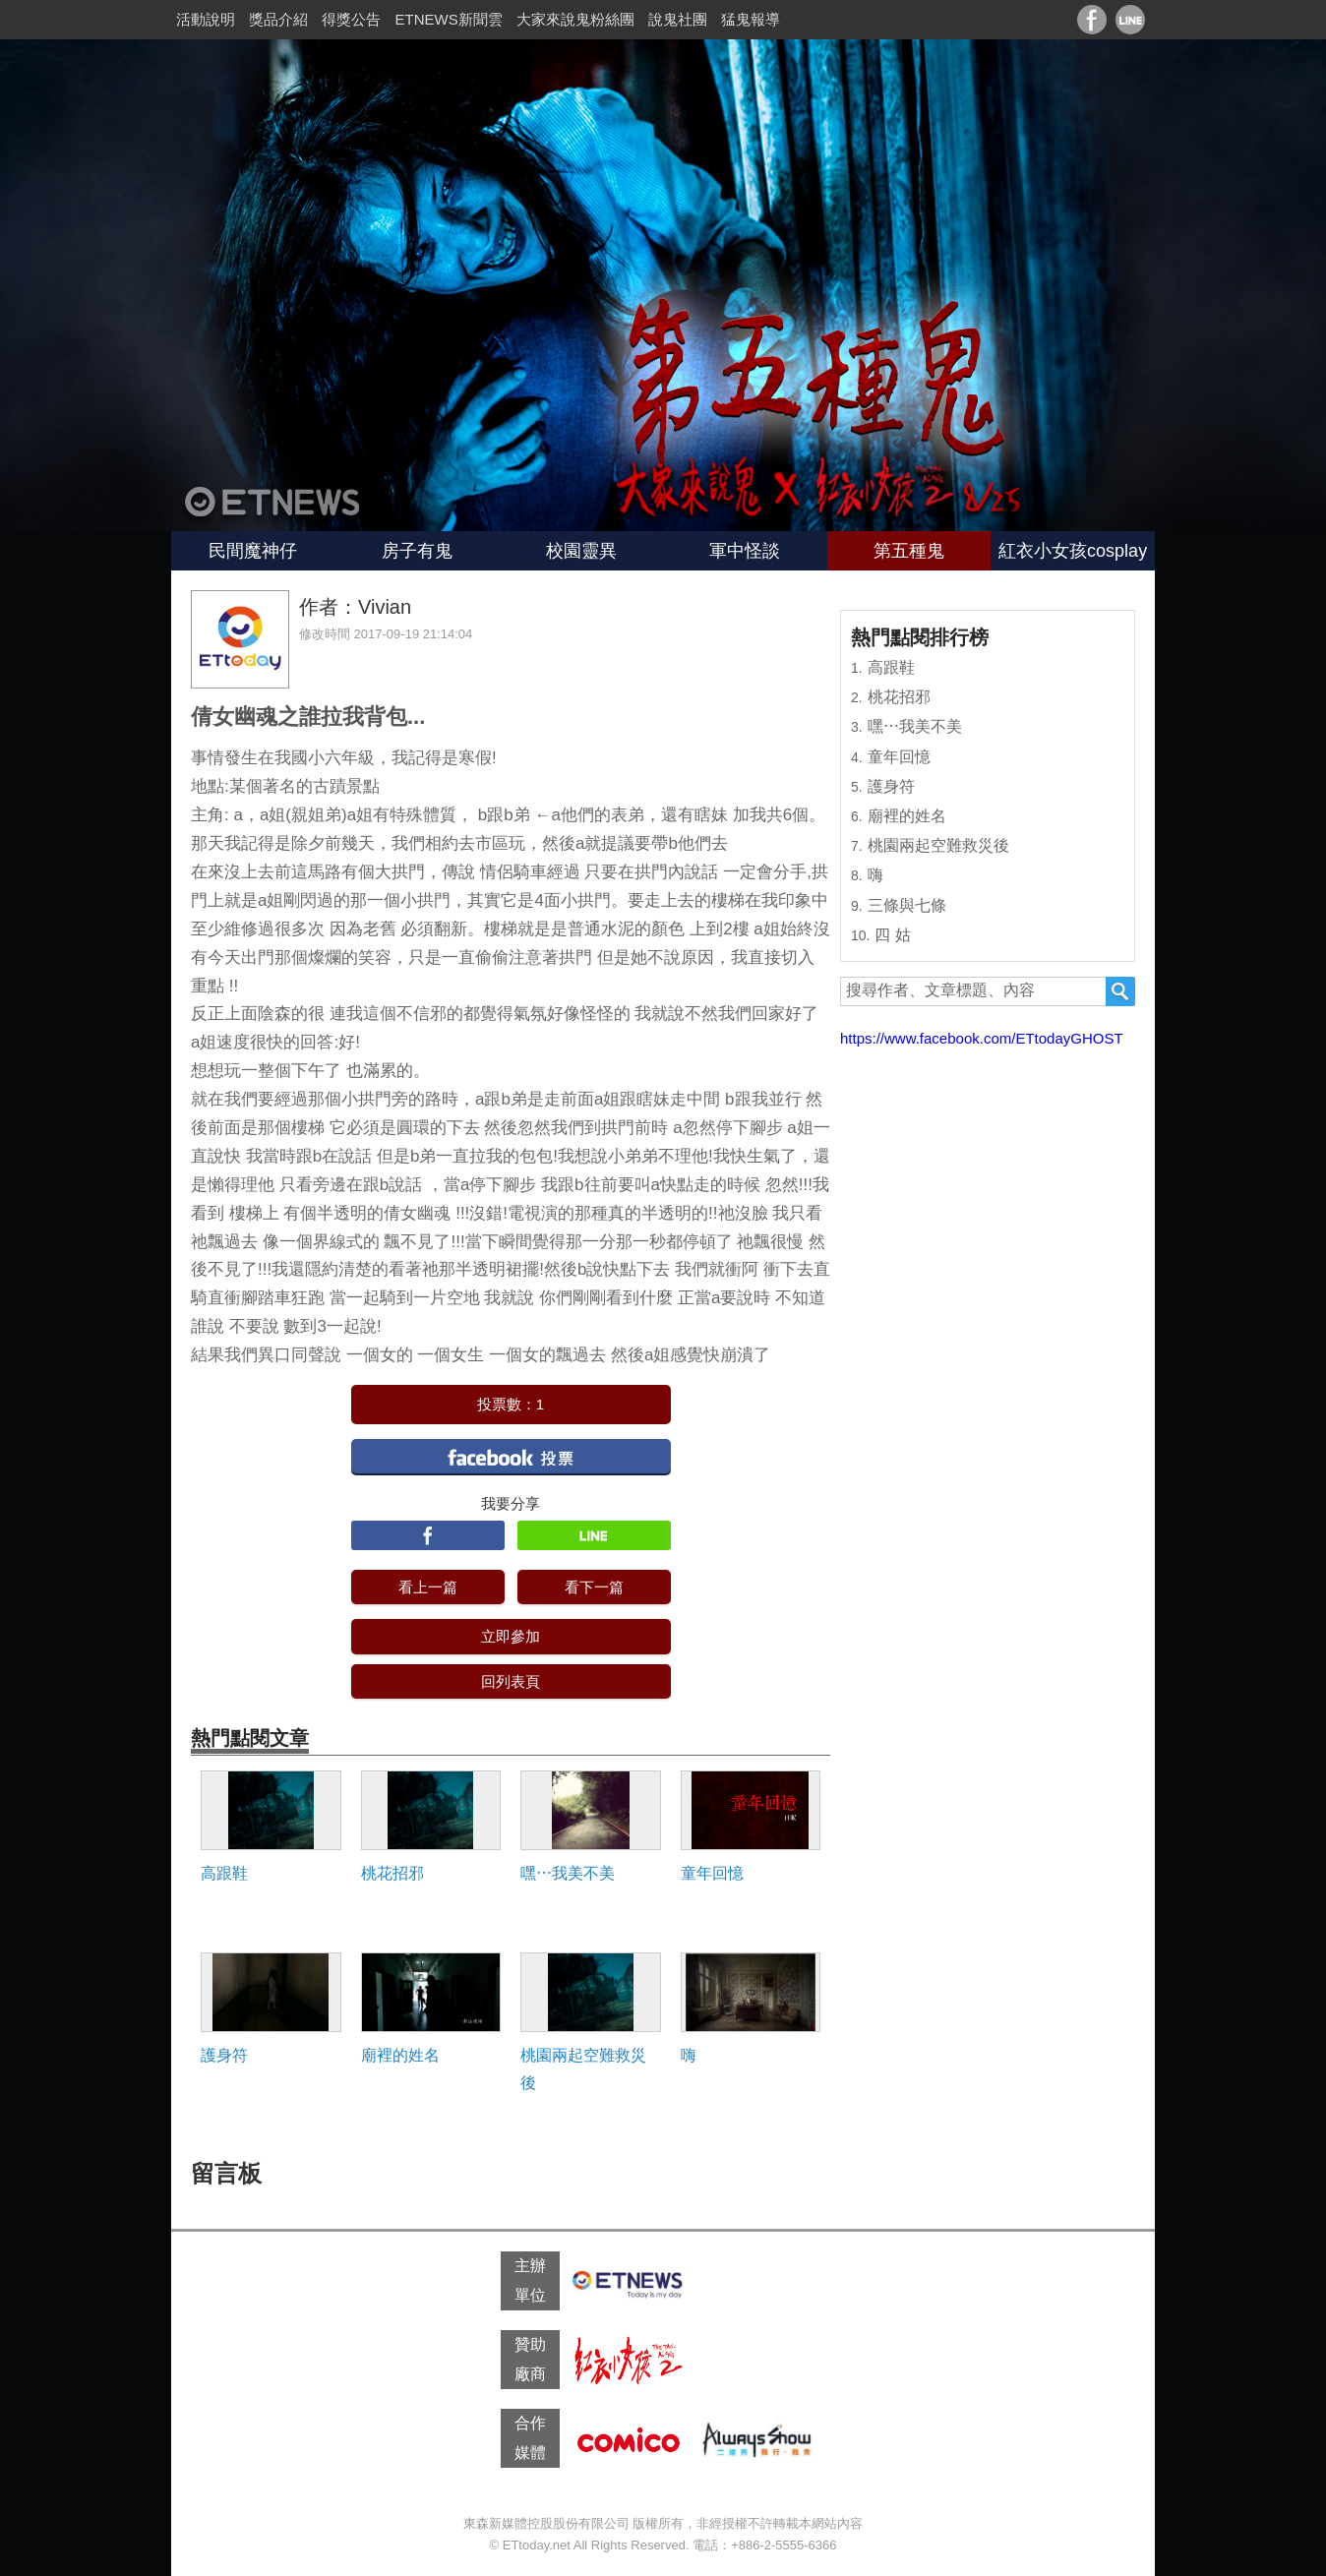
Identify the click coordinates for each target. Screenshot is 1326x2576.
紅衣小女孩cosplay (1072, 551)
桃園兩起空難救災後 (583, 2068)
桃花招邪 (392, 1873)
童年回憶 (712, 1873)
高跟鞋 (224, 1873)
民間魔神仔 (253, 551)
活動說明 (205, 19)
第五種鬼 (909, 551)
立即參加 (510, 1636)
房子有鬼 (417, 551)
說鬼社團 (677, 19)
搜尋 (1120, 991)
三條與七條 (907, 905)
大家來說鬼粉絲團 (575, 19)
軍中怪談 (744, 551)
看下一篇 (594, 1587)
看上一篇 (427, 1587)
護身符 (224, 2055)
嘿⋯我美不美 (567, 1873)
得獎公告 (351, 19)
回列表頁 (510, 1681)
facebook (511, 1456)
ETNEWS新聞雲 (449, 19)
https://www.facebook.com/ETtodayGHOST (981, 1038)
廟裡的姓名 (400, 2055)
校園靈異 (581, 551)
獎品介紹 (278, 19)
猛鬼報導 (750, 19)
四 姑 (892, 935)
